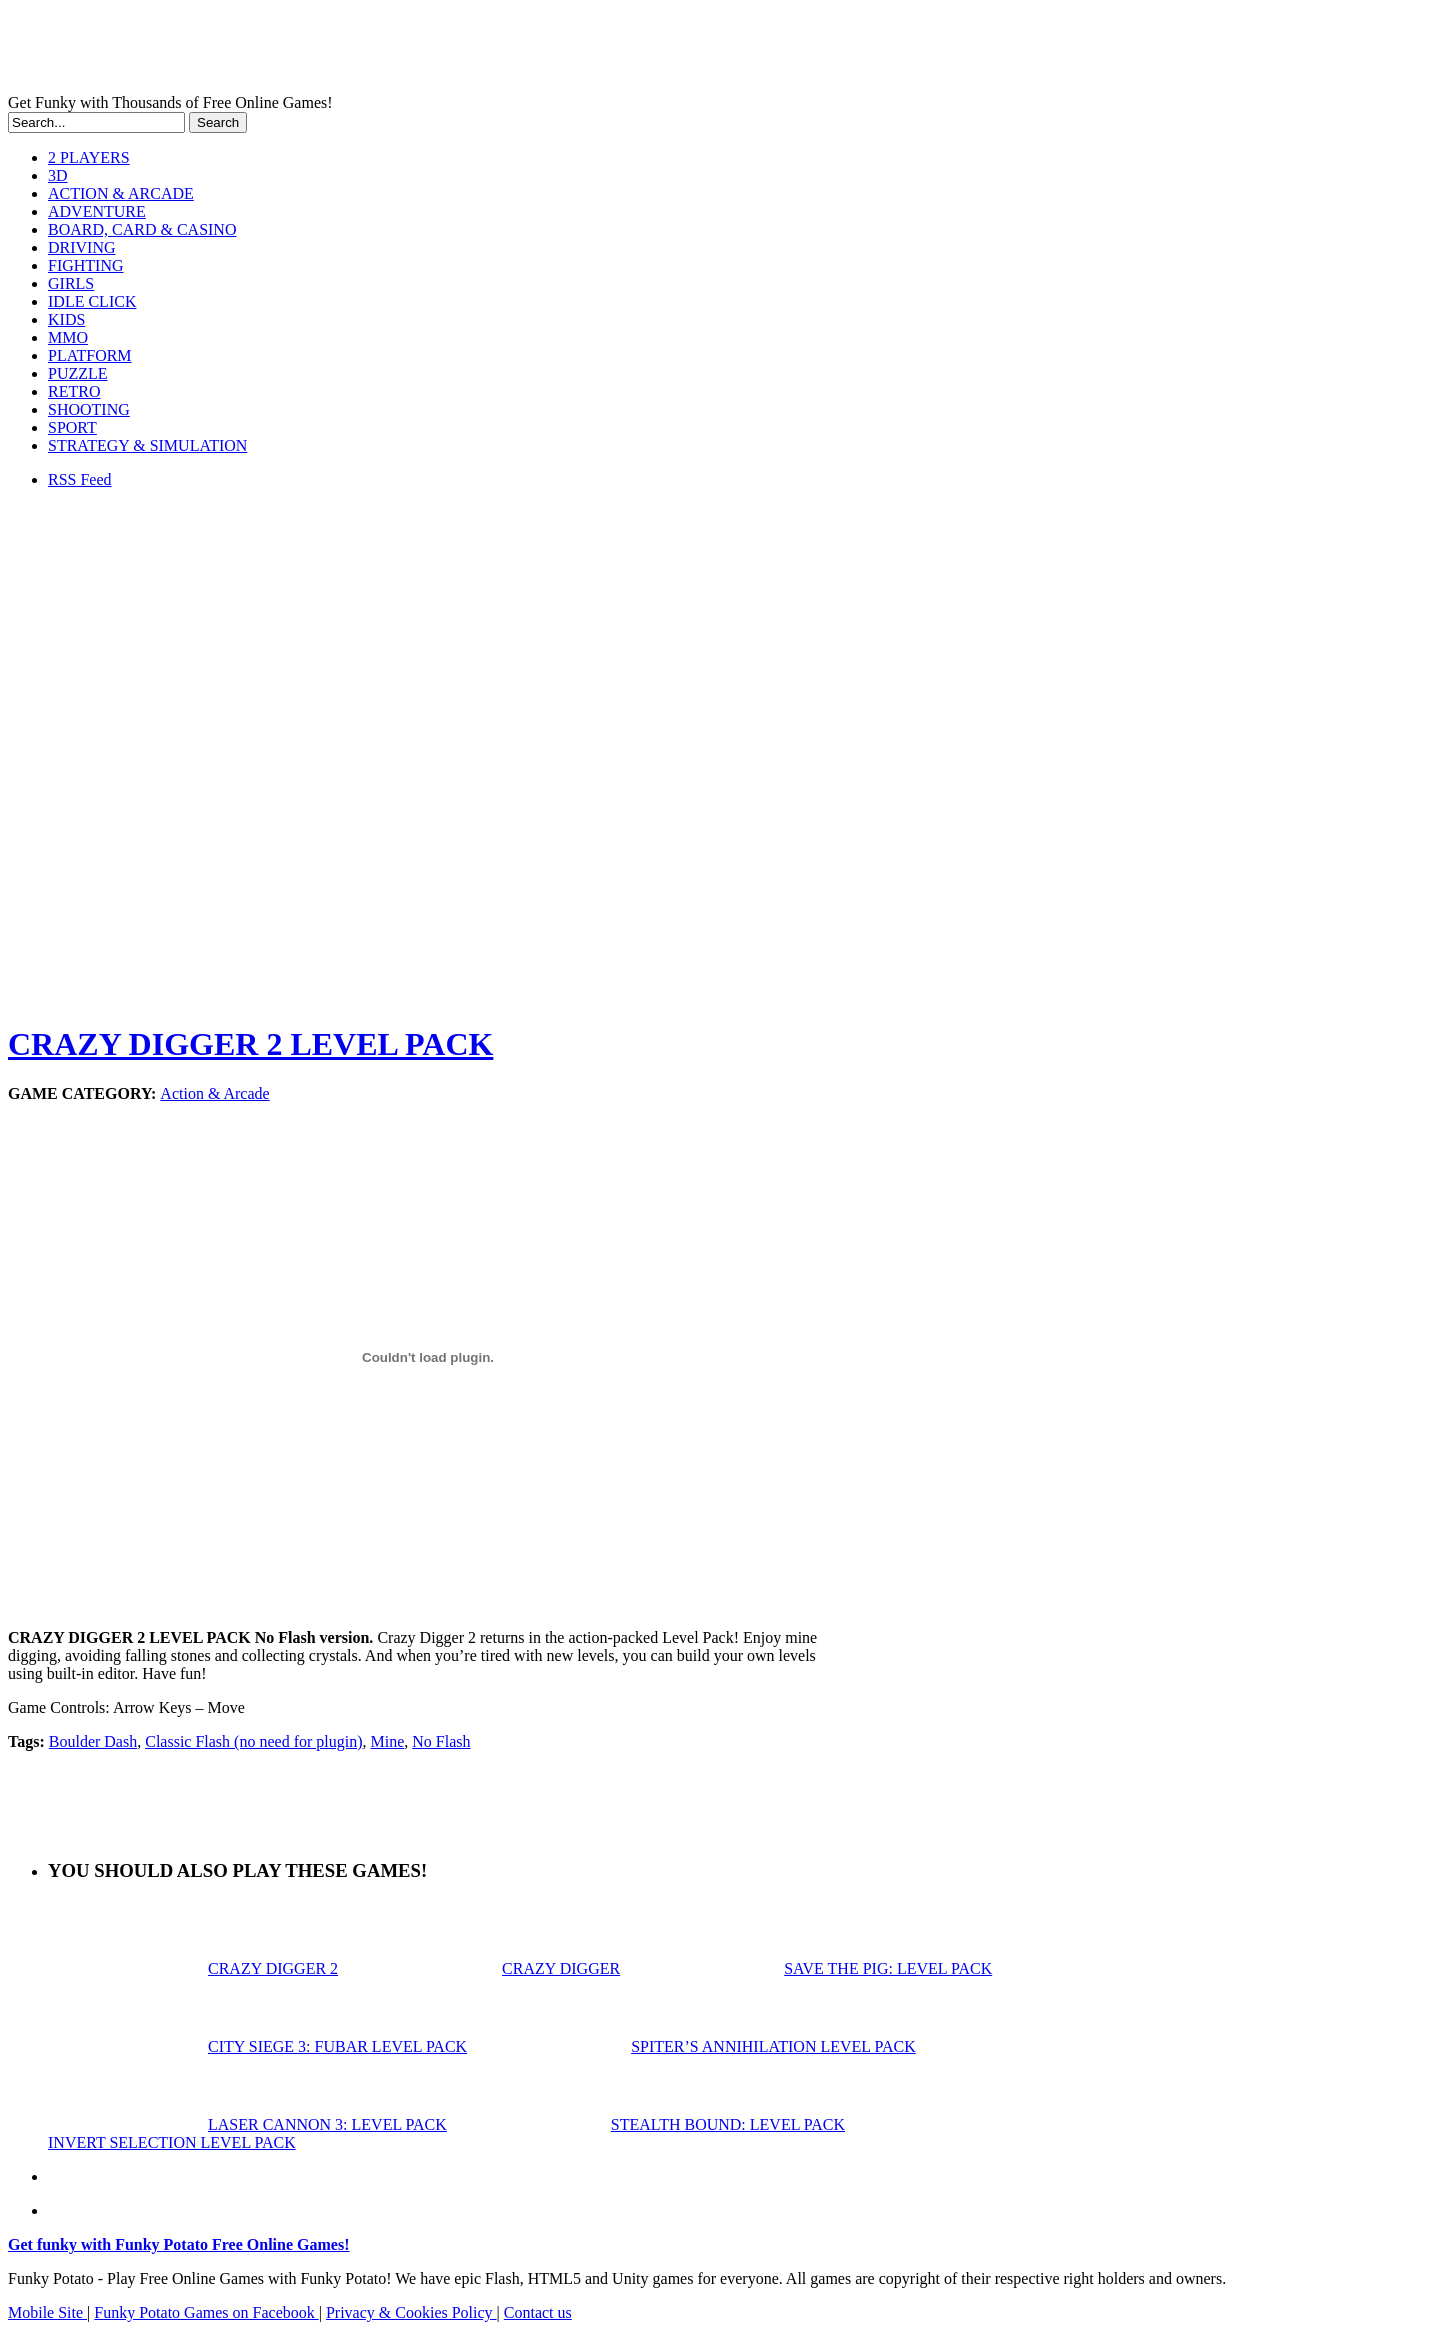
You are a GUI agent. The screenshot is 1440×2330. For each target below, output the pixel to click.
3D (58, 175)
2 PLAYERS (89, 157)
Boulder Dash (93, 1741)
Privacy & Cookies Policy (411, 2312)
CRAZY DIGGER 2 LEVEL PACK (250, 1044)
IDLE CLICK (92, 301)
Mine (388, 1741)
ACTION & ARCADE (121, 193)
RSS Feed (80, 479)
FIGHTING (86, 265)
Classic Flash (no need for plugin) (253, 1741)
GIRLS (71, 283)
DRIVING (82, 247)
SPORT (72, 427)
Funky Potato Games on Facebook (206, 2312)
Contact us (538, 2312)
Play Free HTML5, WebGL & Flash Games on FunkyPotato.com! (348, 51)
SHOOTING (89, 409)
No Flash (441, 1741)
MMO (68, 337)
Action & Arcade (214, 1093)
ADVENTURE (97, 211)
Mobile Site (47, 2312)
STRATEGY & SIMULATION (147, 445)
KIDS (66, 319)
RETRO (74, 391)
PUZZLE (78, 373)
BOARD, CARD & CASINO (142, 229)
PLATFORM (90, 355)
